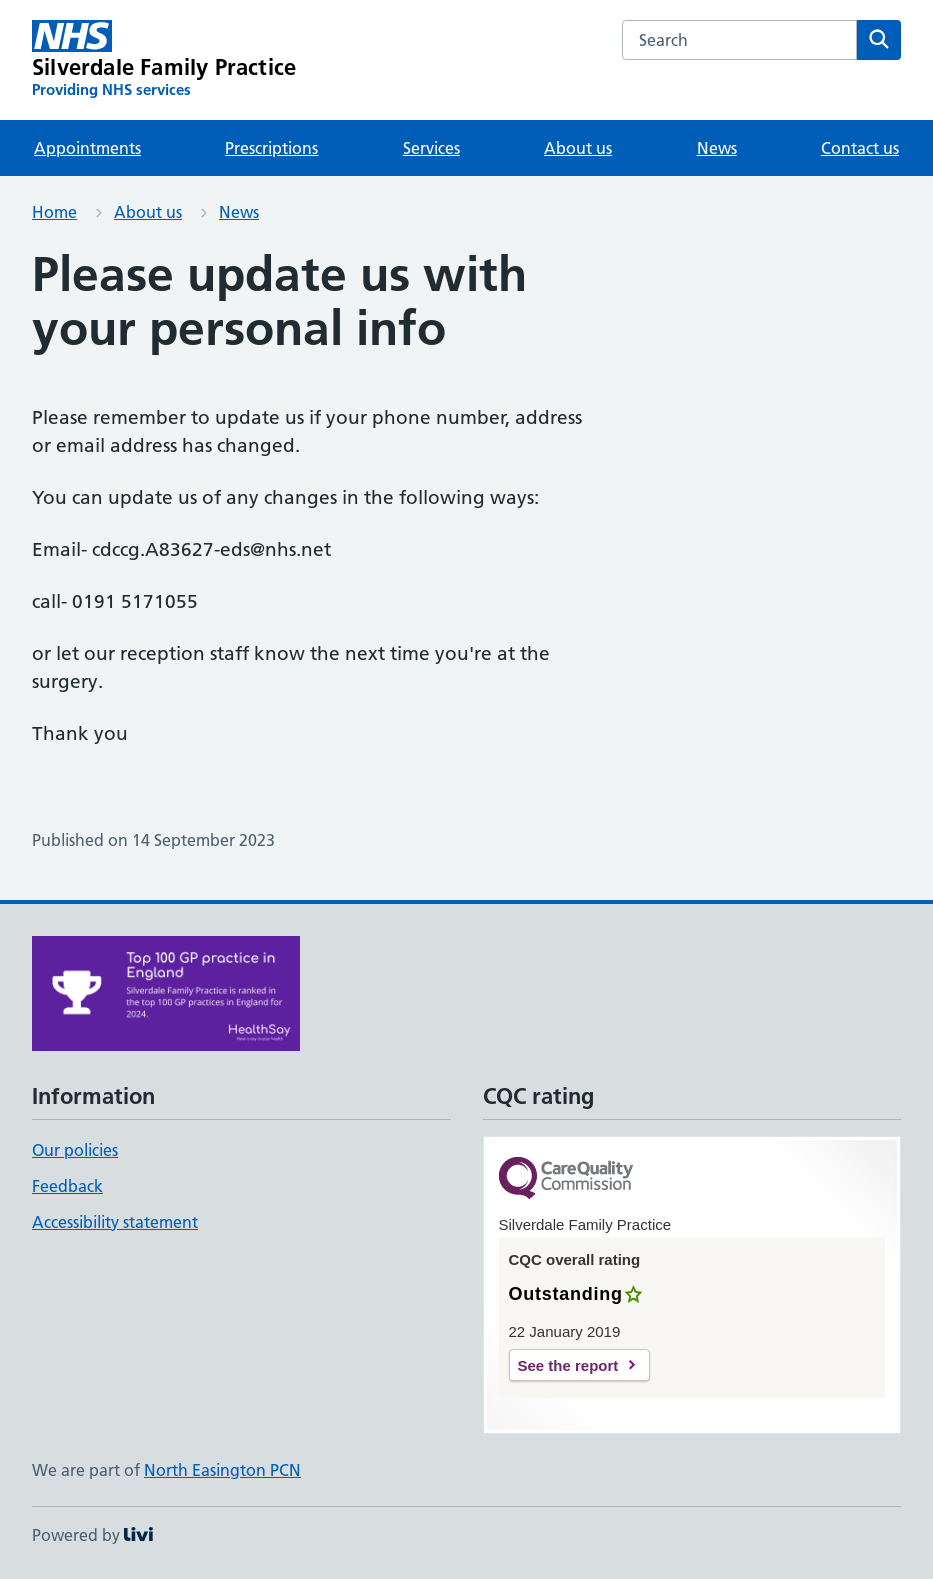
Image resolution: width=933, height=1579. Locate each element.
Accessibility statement (115, 1222)
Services (431, 148)
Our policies (75, 1150)
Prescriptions (271, 148)
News (717, 148)
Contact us (860, 148)
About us (578, 148)
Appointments (87, 148)
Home (54, 212)
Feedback (67, 1186)
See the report (568, 1365)
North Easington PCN (222, 1470)
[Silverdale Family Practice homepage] (164, 60)
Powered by (92, 1535)
